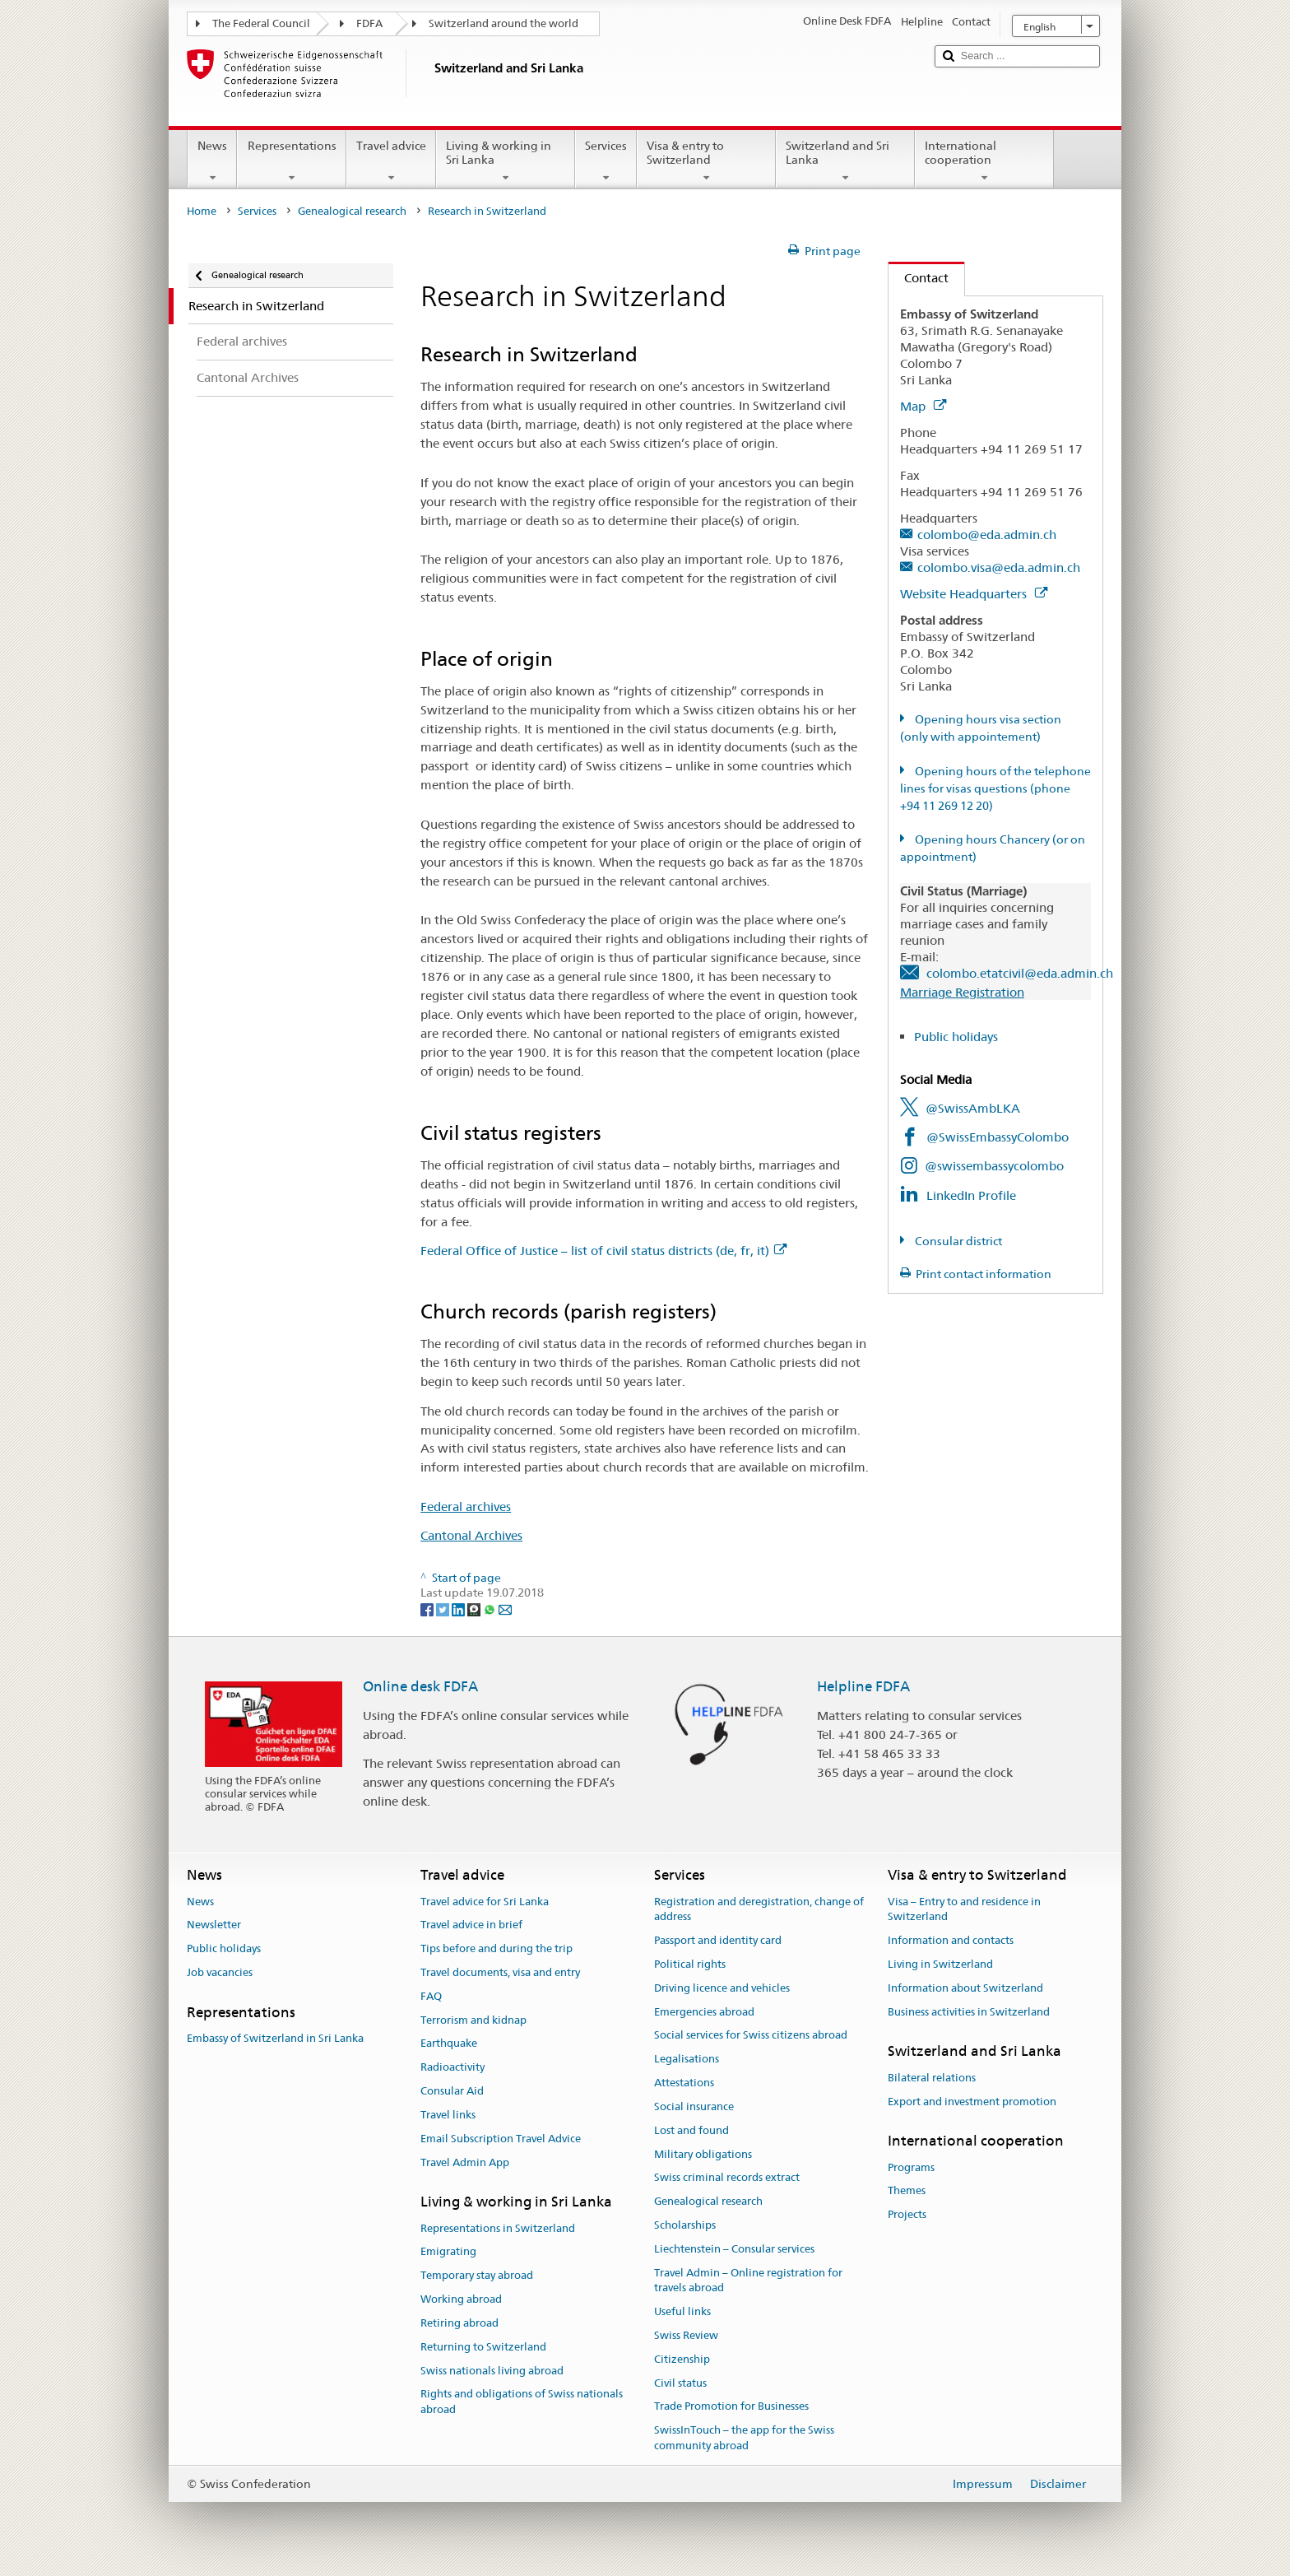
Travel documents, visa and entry (500, 1972)
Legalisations (686, 2059)
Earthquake (448, 2044)
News (212, 161)
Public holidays (956, 1036)
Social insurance (694, 2106)
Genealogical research (352, 211)
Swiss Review (686, 2335)
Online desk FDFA (420, 1686)
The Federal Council (261, 23)
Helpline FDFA (863, 1686)
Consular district (957, 1241)
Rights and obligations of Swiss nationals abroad (521, 2402)
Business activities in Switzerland (969, 2012)
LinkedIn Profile (971, 1195)
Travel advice (391, 161)
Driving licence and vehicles (722, 1988)
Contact (919, 278)
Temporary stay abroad (476, 2276)
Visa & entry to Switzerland (706, 161)
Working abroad (461, 2299)
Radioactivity (452, 2068)
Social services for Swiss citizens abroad (750, 2036)
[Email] (505, 1609)
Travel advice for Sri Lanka (484, 1901)
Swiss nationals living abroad (492, 2370)
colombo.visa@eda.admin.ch (998, 567)
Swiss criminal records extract (727, 2178)
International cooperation (984, 161)
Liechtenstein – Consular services (734, 2249)
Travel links (448, 2115)
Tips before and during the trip (496, 1948)
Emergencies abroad (704, 2012)
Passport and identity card (718, 1940)
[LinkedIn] (459, 1609)
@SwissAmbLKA (973, 1108)
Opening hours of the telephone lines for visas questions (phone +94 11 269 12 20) (995, 788)
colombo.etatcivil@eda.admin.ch (1019, 973)
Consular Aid (452, 2091)
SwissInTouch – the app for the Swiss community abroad (744, 2439)
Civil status (680, 2383)
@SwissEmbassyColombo (997, 1137)
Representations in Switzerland (497, 2228)
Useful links (682, 2311)
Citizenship (682, 2359)
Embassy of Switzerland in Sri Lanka (275, 2038)
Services (606, 161)
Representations (291, 161)
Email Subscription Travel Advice (500, 2138)
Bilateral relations (932, 2077)
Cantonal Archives (471, 1535)
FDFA (369, 23)
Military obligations (703, 2154)
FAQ (431, 1996)
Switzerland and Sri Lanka (845, 161)
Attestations (684, 2082)
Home (201, 211)
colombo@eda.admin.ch (986, 534)
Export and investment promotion (972, 2101)
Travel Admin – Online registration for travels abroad (748, 2281)
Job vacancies (220, 1972)
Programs (911, 2167)
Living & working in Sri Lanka (505, 161)
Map (923, 406)
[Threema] (475, 1609)
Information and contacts (951, 1940)
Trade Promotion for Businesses (731, 2407)
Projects (907, 2215)
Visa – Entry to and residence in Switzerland (964, 1909)
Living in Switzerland (940, 1964)
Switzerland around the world (503, 23)
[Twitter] (444, 1609)
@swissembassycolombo (994, 1166)
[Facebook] (428, 1609)
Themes (907, 2191)
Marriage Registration (962, 992)
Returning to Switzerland (483, 2347)
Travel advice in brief (471, 1925)
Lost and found (691, 2130)
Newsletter (214, 1925)
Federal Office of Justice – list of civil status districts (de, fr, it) (603, 1250)
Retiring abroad (459, 2323)
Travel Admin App (464, 2162)
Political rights (690, 1964)
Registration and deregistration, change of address (759, 1909)
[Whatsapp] (491, 1609)
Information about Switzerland (965, 1988)
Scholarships (685, 2225)
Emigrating (448, 2252)
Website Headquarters (973, 594)
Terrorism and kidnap (473, 2020)
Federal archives (465, 1506)
